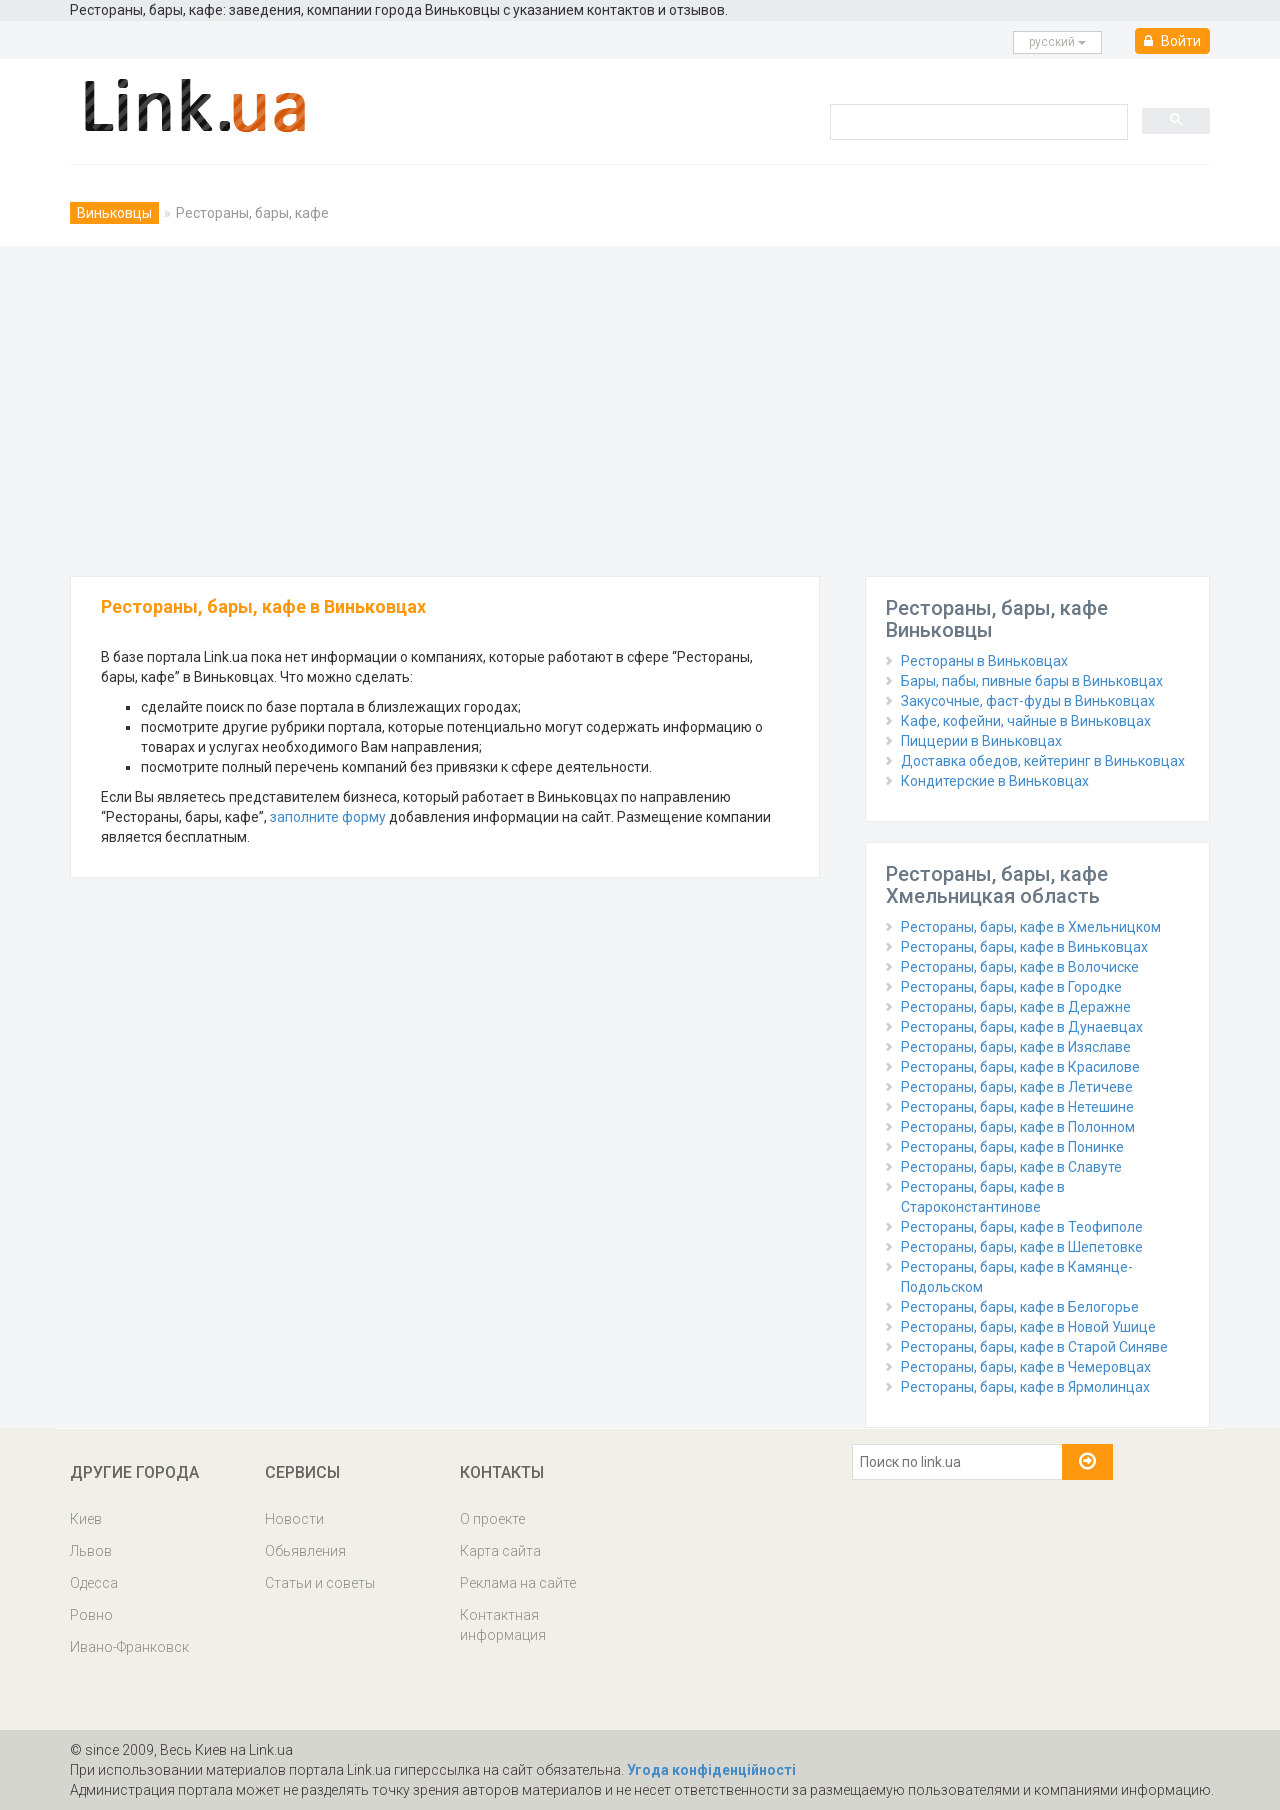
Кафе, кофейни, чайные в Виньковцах (1026, 721)
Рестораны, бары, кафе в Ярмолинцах (1025, 1387)
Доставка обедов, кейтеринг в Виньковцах (1043, 761)
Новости (294, 1519)
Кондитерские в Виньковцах (995, 781)
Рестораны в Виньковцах (984, 661)
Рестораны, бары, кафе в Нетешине (1017, 1107)
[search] (977, 121)
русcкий (1057, 42)
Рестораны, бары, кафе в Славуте (1011, 1167)
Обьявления (305, 1551)
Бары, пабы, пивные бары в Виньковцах (1032, 681)
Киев (86, 1519)
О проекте (492, 1519)
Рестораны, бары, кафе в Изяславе (1016, 1047)
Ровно (91, 1615)
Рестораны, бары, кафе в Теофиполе (1022, 1227)
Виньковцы (114, 213)
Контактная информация (503, 1625)
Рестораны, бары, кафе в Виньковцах (1024, 947)
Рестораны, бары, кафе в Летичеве (1017, 1087)
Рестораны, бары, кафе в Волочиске (1020, 967)
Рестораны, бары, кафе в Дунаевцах (1022, 1027)
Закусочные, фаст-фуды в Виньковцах (1028, 701)
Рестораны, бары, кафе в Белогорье (1020, 1307)
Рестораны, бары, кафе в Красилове (1020, 1067)
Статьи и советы (320, 1583)
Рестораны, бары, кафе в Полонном (1018, 1127)
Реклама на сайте (518, 1583)
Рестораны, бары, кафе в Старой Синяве (1034, 1347)
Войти (1172, 41)
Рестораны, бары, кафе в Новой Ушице (1028, 1327)
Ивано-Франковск (129, 1647)
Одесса (94, 1583)
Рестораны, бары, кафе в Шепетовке (1022, 1247)
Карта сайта (500, 1551)
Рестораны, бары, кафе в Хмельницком (1031, 927)
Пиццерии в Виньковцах (981, 741)
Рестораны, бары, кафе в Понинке (1012, 1147)
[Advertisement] (640, 406)
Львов (91, 1551)
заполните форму (328, 817)
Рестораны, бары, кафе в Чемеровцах (1026, 1367)
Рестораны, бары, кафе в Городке (1011, 987)
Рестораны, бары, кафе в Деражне (1016, 1007)
